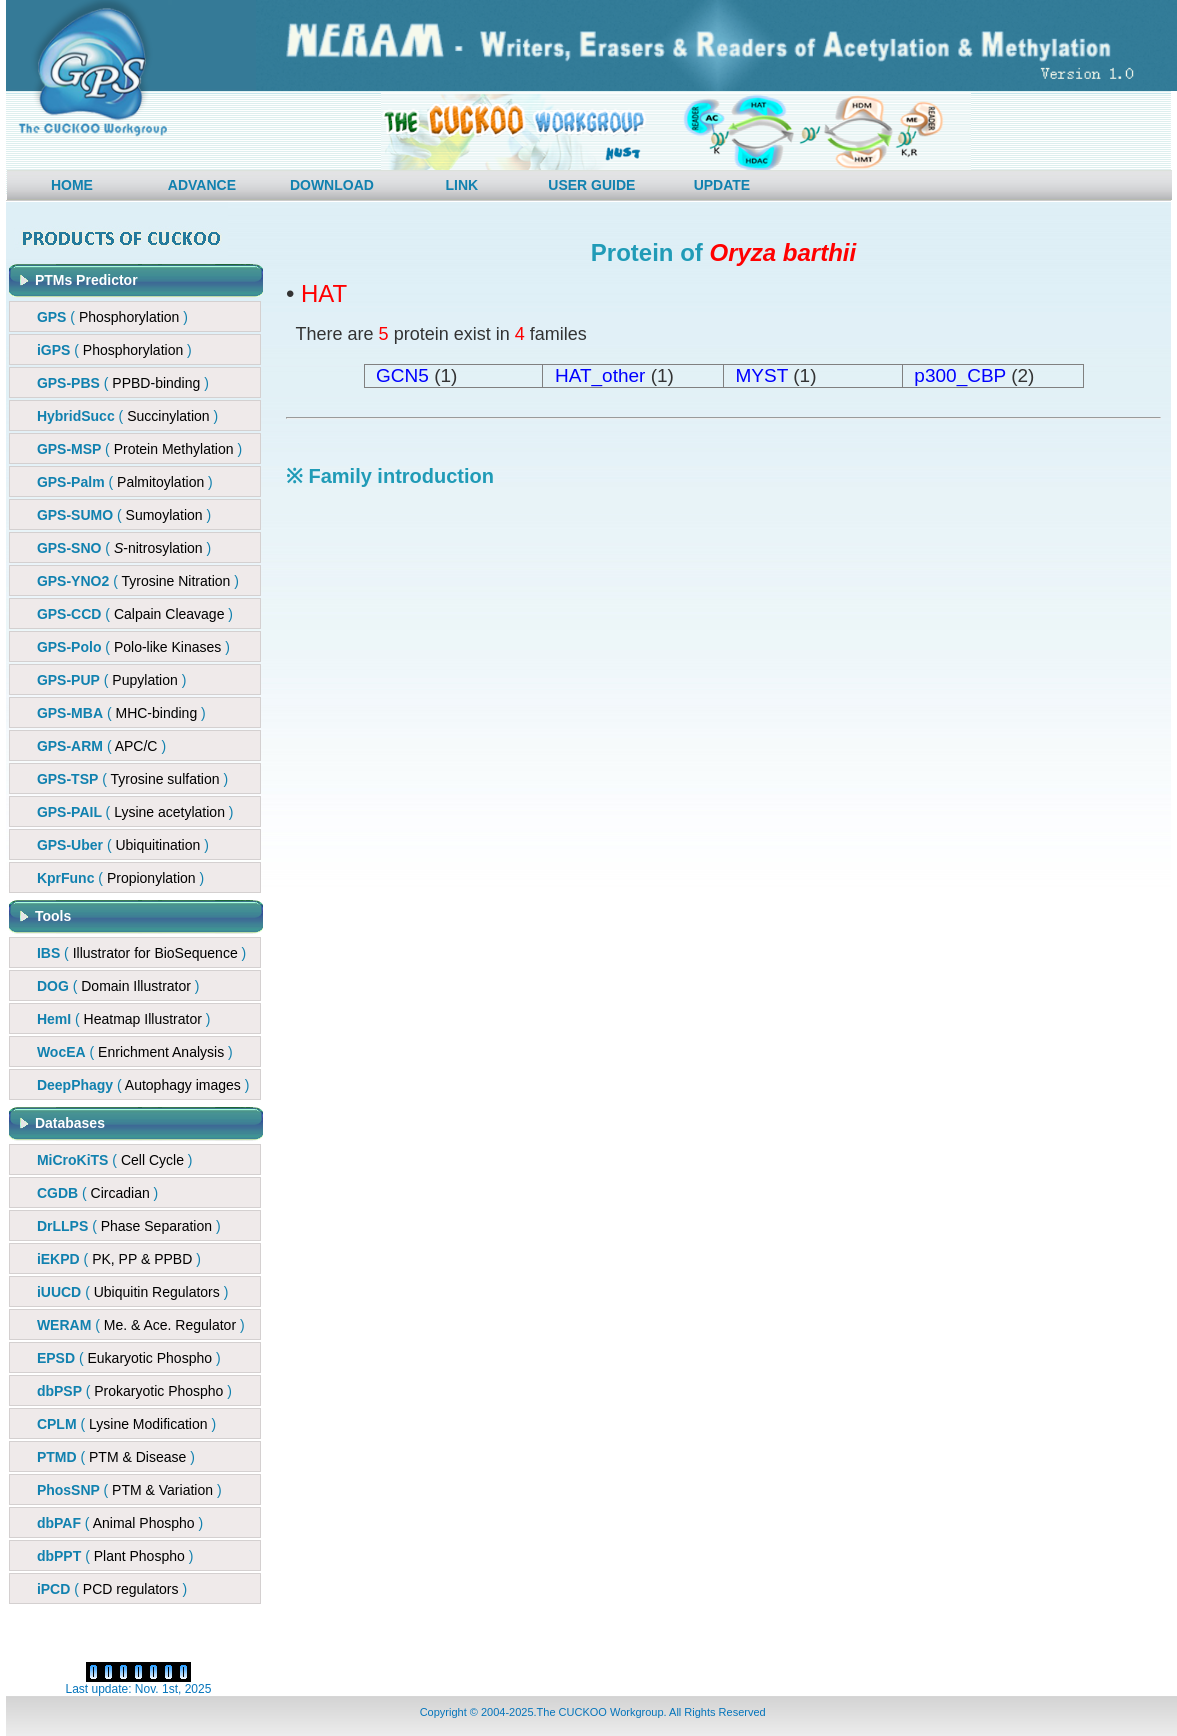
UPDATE (722, 185)
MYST (762, 375)
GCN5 (402, 375)
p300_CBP (960, 375)
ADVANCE (202, 185)
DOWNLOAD (332, 185)
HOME (72, 185)
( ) (112, 317)
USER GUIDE (591, 185)
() (123, 383)
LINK (462, 185)
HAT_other (600, 375)
